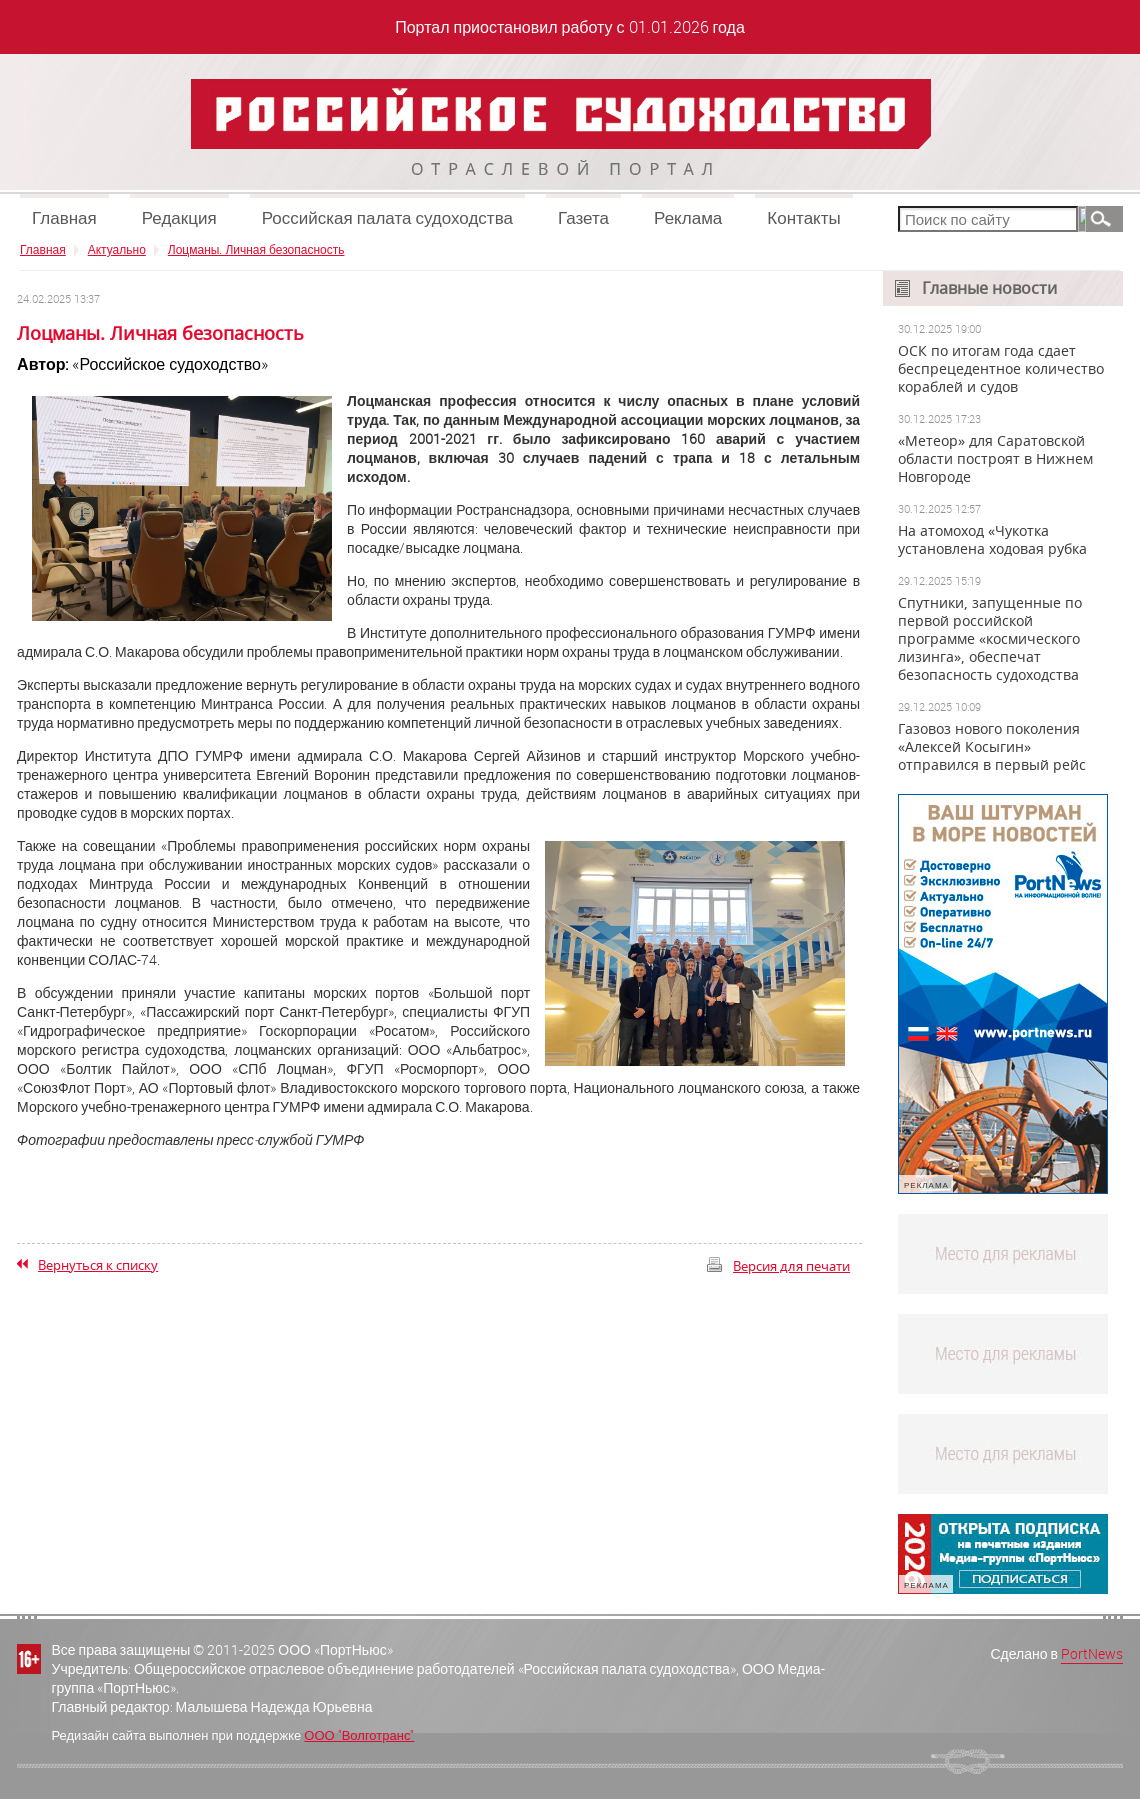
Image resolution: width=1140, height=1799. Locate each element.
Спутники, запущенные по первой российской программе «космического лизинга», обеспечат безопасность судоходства (990, 639)
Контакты (803, 217)
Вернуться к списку (98, 1265)
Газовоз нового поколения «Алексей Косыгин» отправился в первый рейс (992, 747)
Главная (64, 217)
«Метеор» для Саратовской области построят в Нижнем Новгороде (995, 459)
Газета (583, 217)
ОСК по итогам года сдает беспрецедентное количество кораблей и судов (1001, 369)
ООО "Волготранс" (359, 1735)
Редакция (179, 217)
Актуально (117, 249)
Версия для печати (791, 1266)
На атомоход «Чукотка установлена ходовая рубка (992, 540)
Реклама (688, 217)
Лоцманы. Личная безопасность (256, 249)
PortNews (1092, 1653)
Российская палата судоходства (387, 217)
